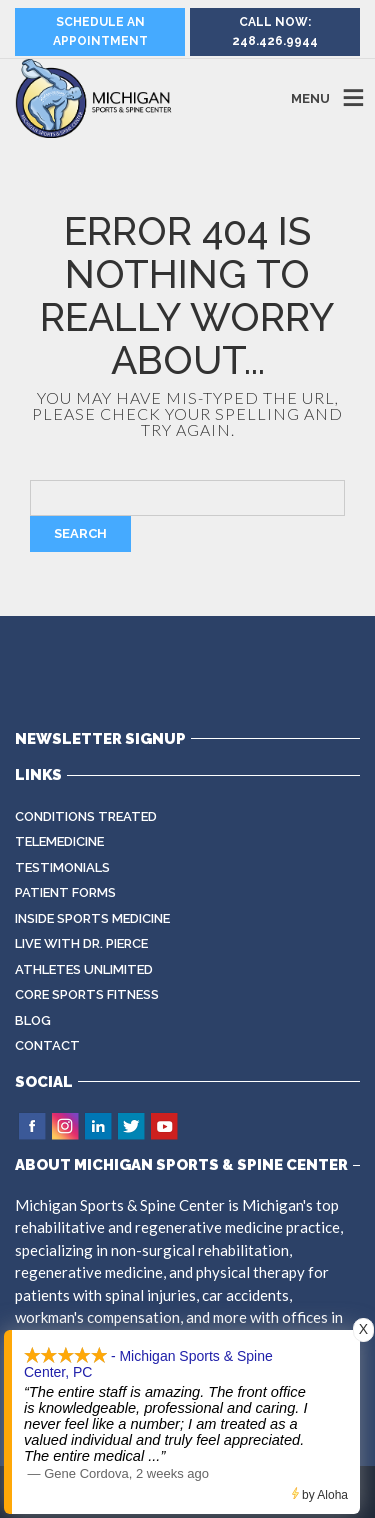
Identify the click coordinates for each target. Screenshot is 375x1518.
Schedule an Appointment (100, 31)
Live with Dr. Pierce (81, 943)
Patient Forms (65, 892)
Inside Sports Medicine (92, 918)
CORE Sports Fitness (87, 994)
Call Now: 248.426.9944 (275, 31)
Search (80, 533)
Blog (33, 1020)
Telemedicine (59, 841)
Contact (47, 1045)
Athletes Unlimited (84, 969)
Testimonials (62, 867)
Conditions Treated (86, 816)
